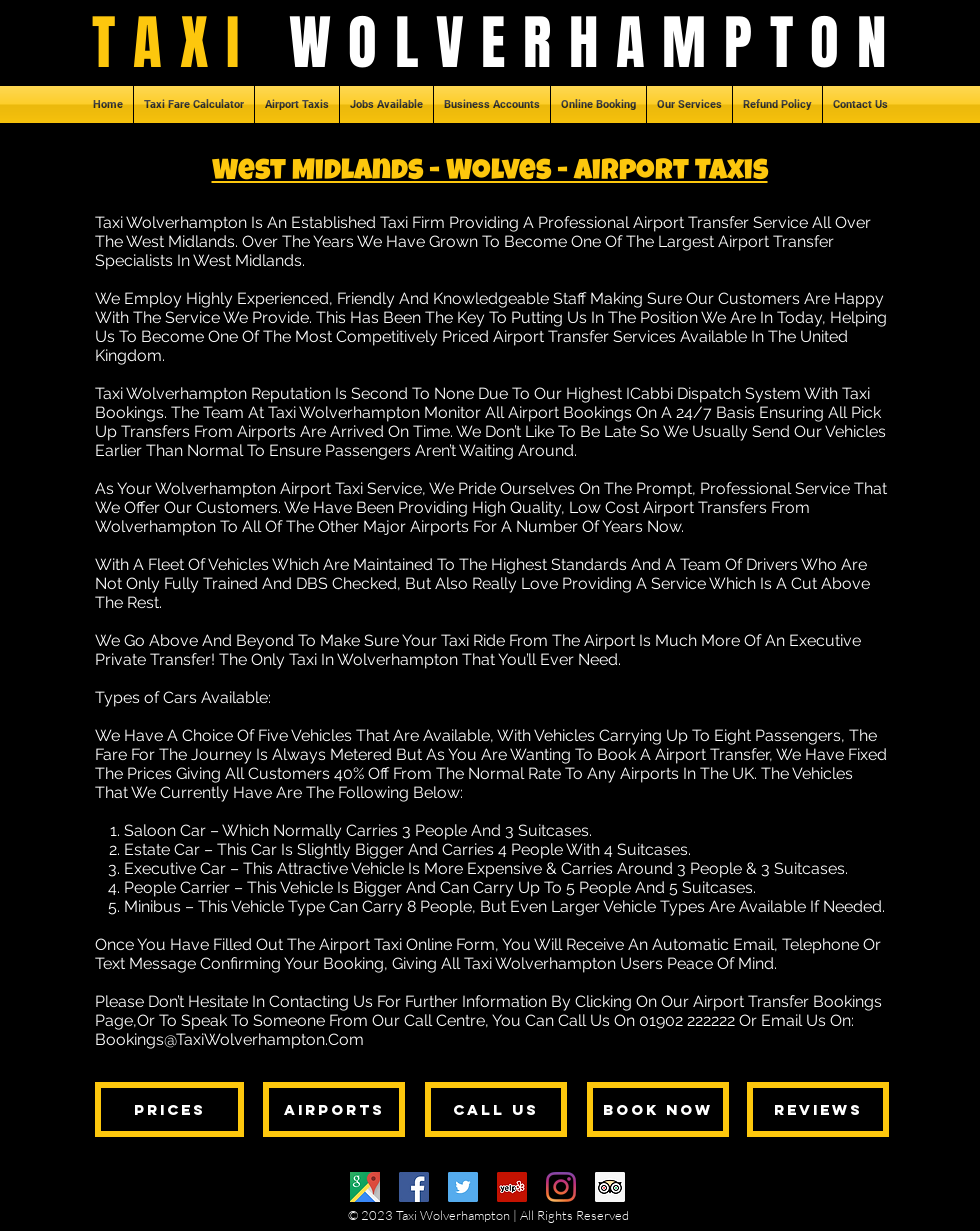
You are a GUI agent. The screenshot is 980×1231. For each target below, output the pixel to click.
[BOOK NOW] (658, 1109)
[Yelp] (512, 1187)
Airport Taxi (321, 488)
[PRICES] (169, 1109)
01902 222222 (687, 1020)
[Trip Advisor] (610, 1187)
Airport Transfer (712, 754)
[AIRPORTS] (334, 1109)
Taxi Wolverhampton (171, 222)
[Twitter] (463, 1187)
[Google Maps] (365, 1187)
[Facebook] (414, 1187)
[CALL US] (496, 1109)
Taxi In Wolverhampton (373, 659)
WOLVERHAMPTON (596, 43)
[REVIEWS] (818, 1109)
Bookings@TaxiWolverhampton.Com (229, 1039)
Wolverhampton (155, 526)
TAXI (190, 43)
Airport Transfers (705, 507)
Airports (649, 773)
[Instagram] (561, 1187)
